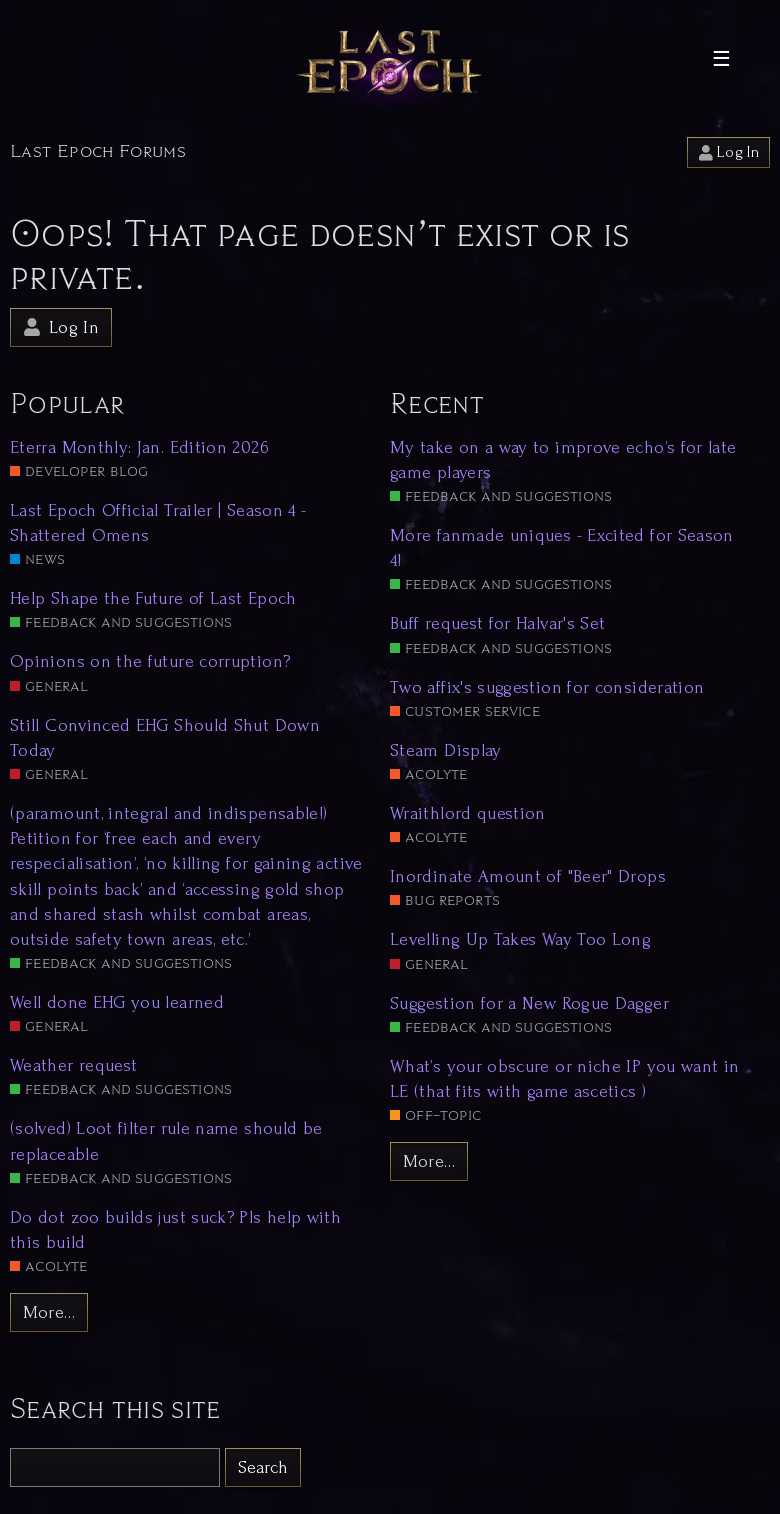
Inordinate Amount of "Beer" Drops (528, 876)
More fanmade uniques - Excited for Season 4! (562, 548)
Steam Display (446, 750)
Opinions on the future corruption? (150, 661)
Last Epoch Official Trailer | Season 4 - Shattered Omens (158, 523)
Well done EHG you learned (117, 1002)
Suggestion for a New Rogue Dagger (529, 1003)
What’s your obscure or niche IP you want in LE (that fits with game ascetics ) (564, 1079)
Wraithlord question (468, 813)
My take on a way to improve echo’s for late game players (563, 460)
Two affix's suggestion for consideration (547, 687)
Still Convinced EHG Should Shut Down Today (165, 738)
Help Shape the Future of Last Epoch (153, 598)
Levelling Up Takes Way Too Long (520, 939)
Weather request (73, 1065)
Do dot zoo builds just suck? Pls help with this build (175, 1230)
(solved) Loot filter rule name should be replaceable (166, 1141)
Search (263, 1467)
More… (49, 1312)
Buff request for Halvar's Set (497, 623)
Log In (728, 152)
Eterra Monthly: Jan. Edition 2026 (139, 447)
